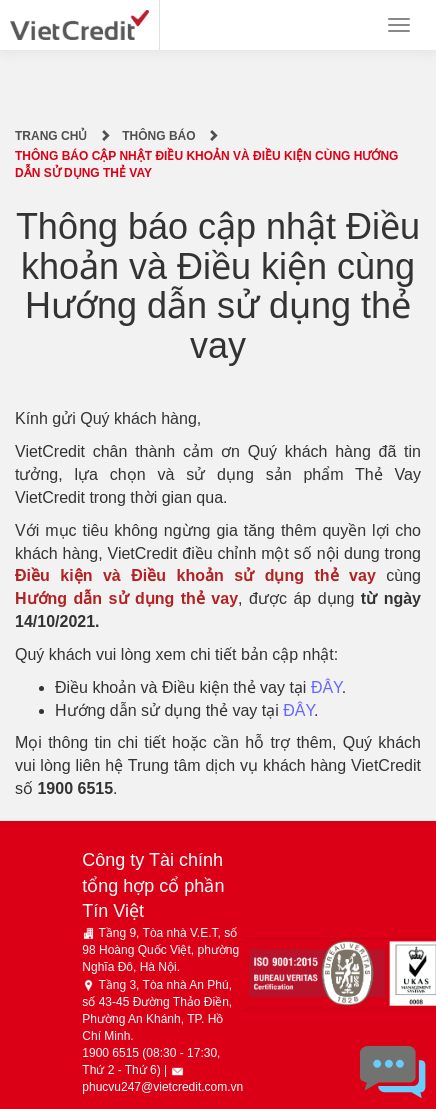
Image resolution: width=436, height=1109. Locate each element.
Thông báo (158, 136)
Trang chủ (51, 136)
